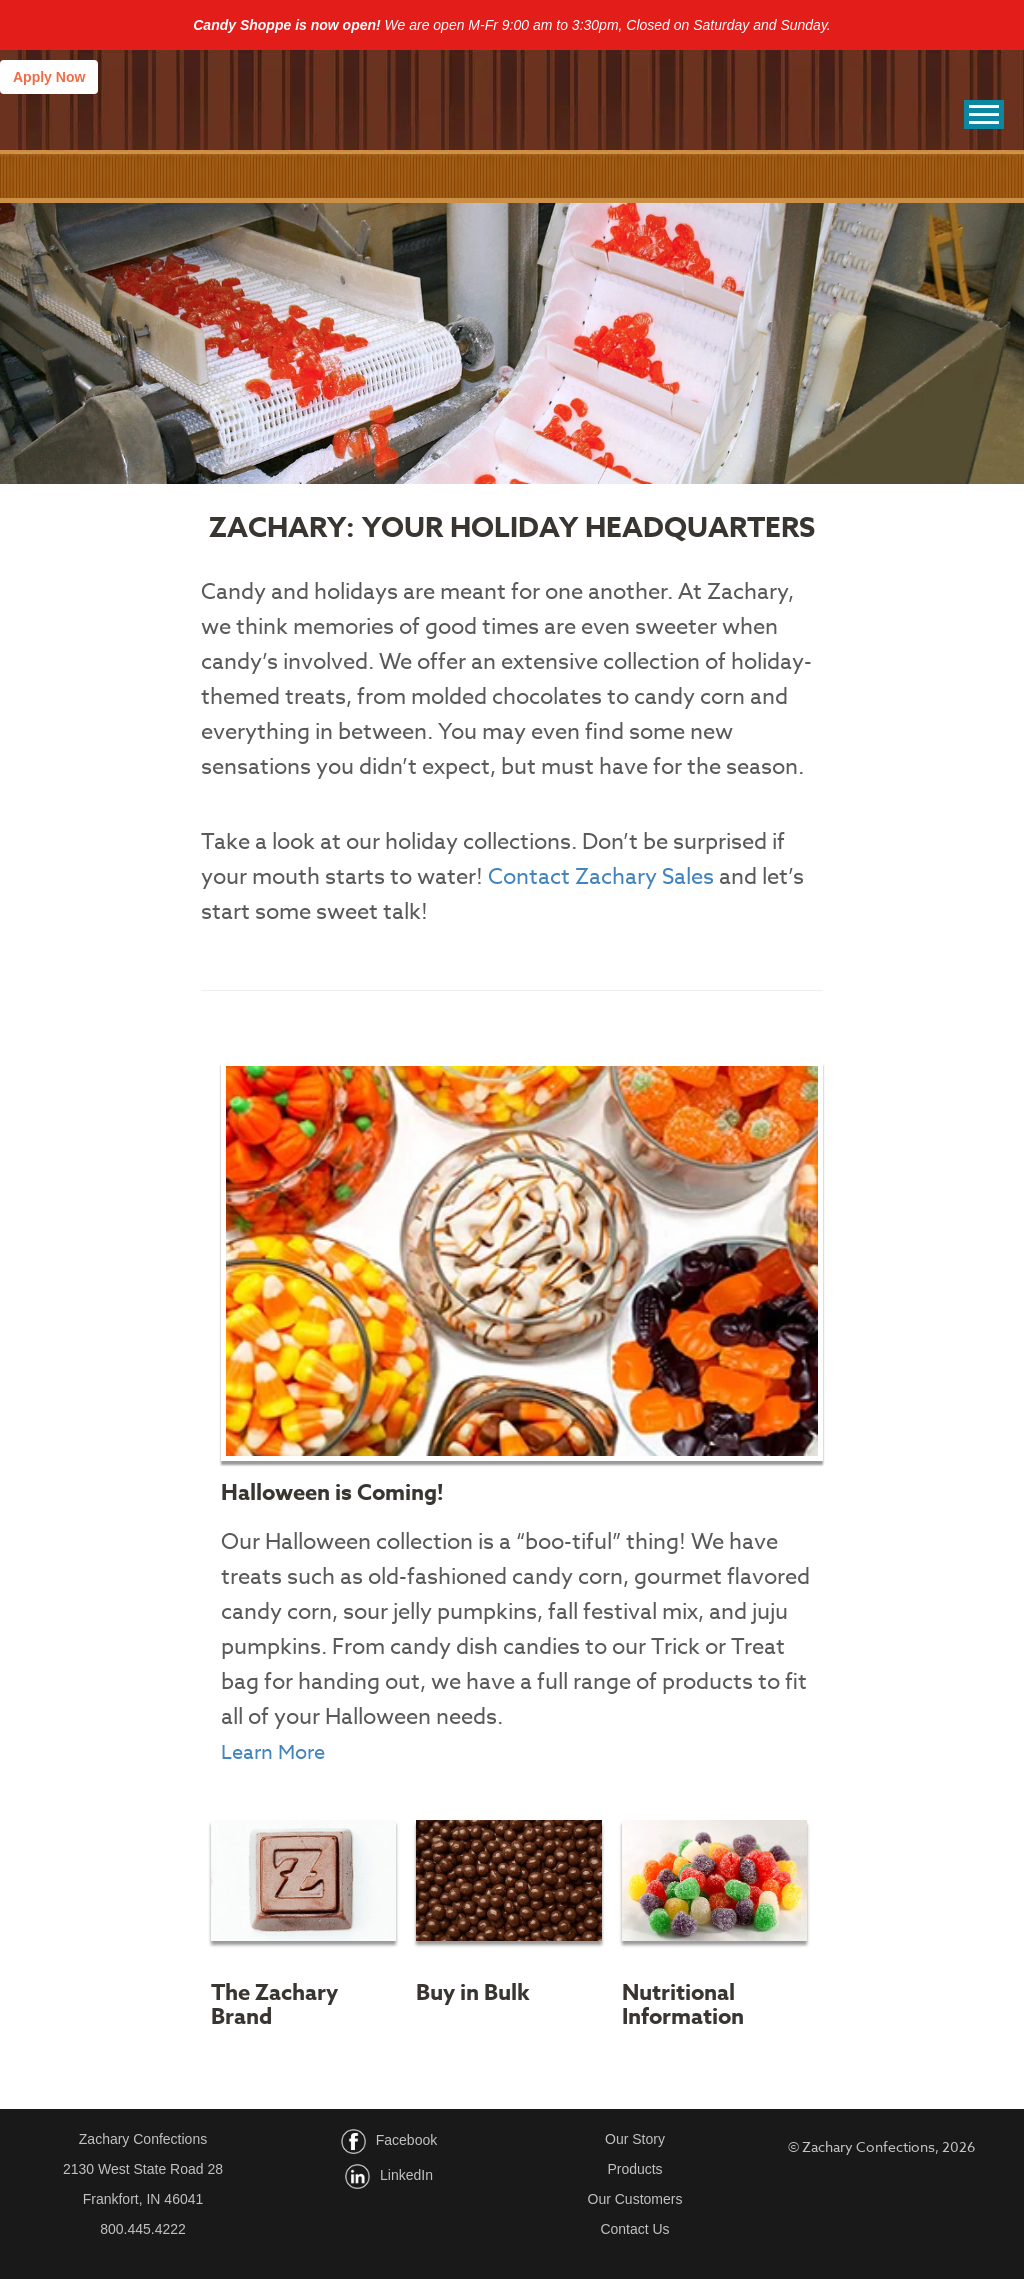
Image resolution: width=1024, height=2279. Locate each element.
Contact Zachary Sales (601, 877)
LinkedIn (406, 2176)
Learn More (273, 1752)
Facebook (406, 2141)
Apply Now (49, 77)
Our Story (635, 2139)
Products (634, 2169)
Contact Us (634, 2229)
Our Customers (635, 2199)
